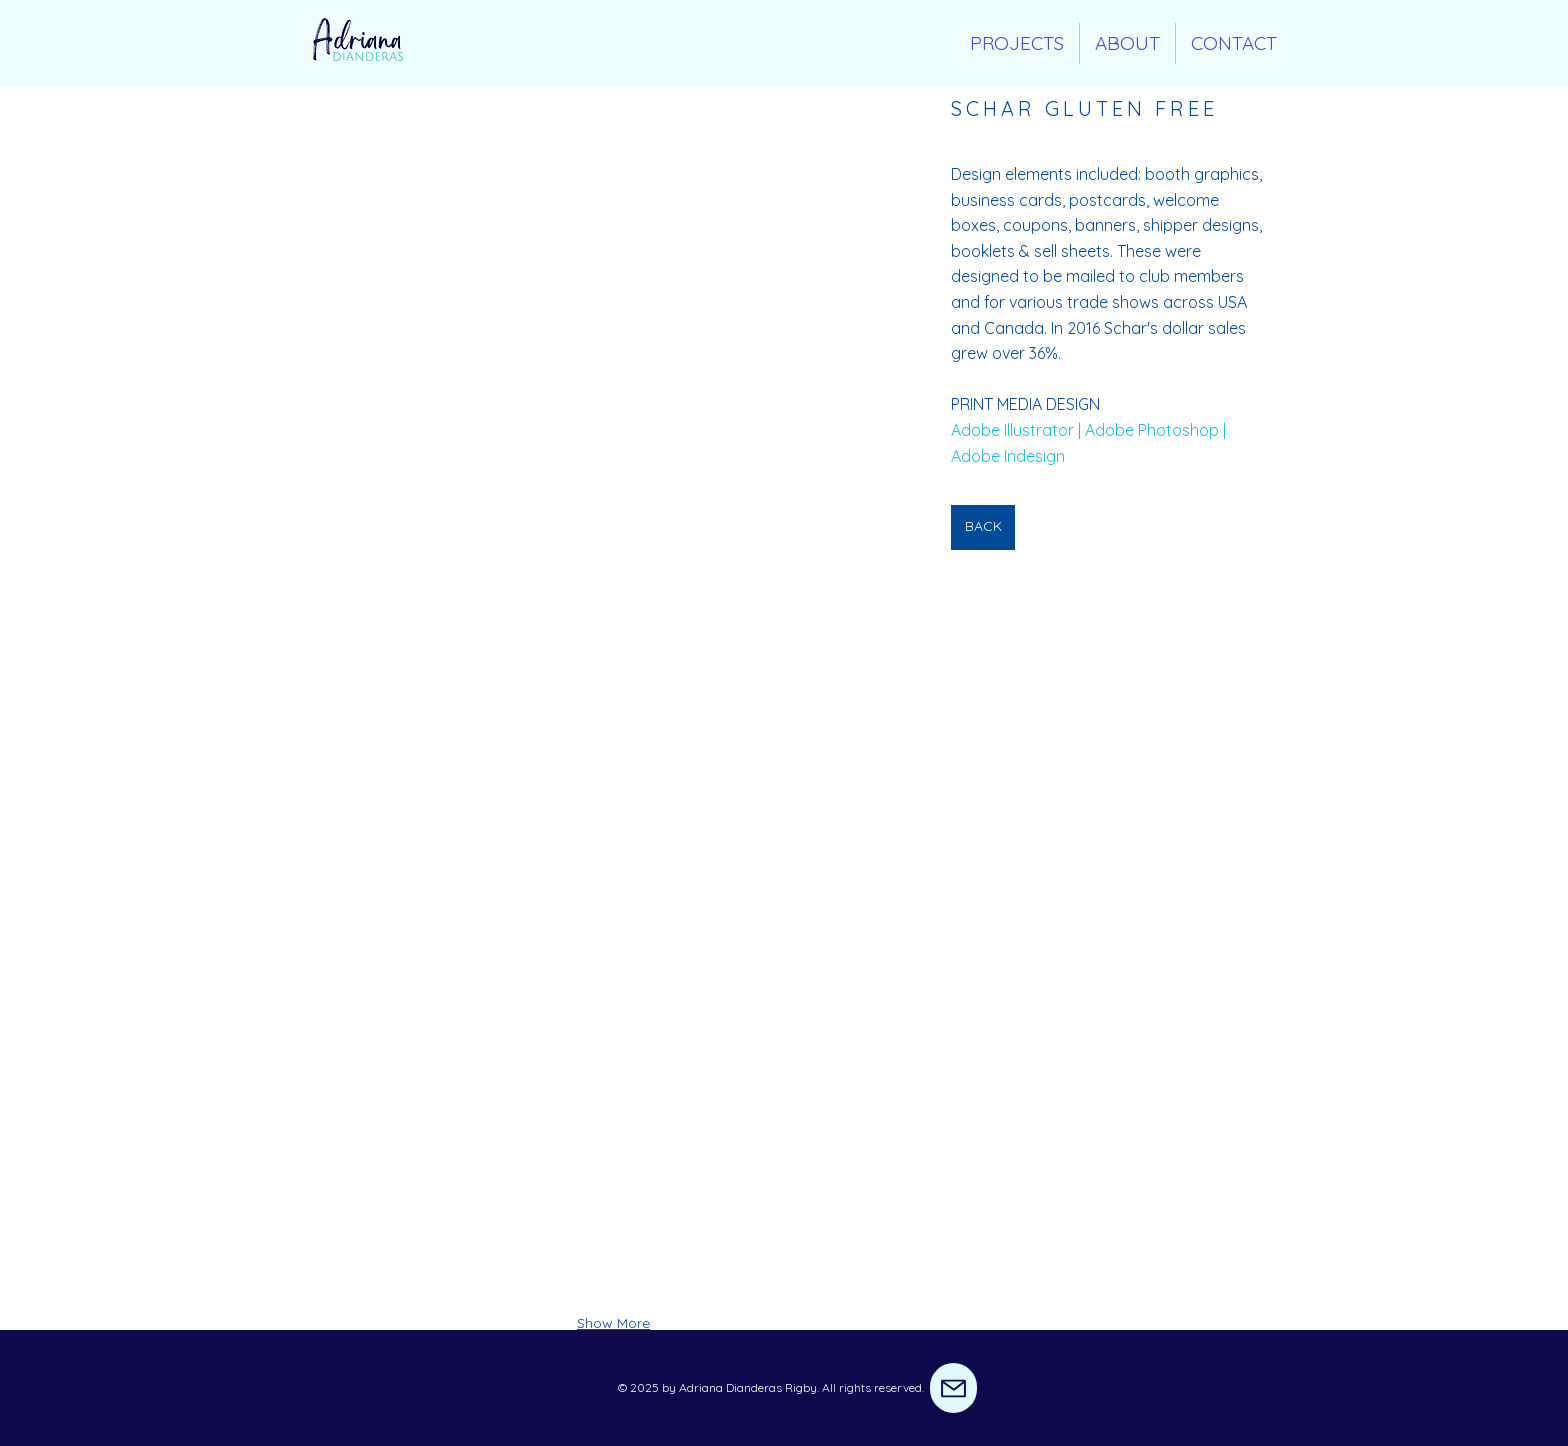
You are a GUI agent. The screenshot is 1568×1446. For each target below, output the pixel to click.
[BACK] (983, 527)
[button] (613, 285)
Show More (613, 1323)
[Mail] (953, 1388)
